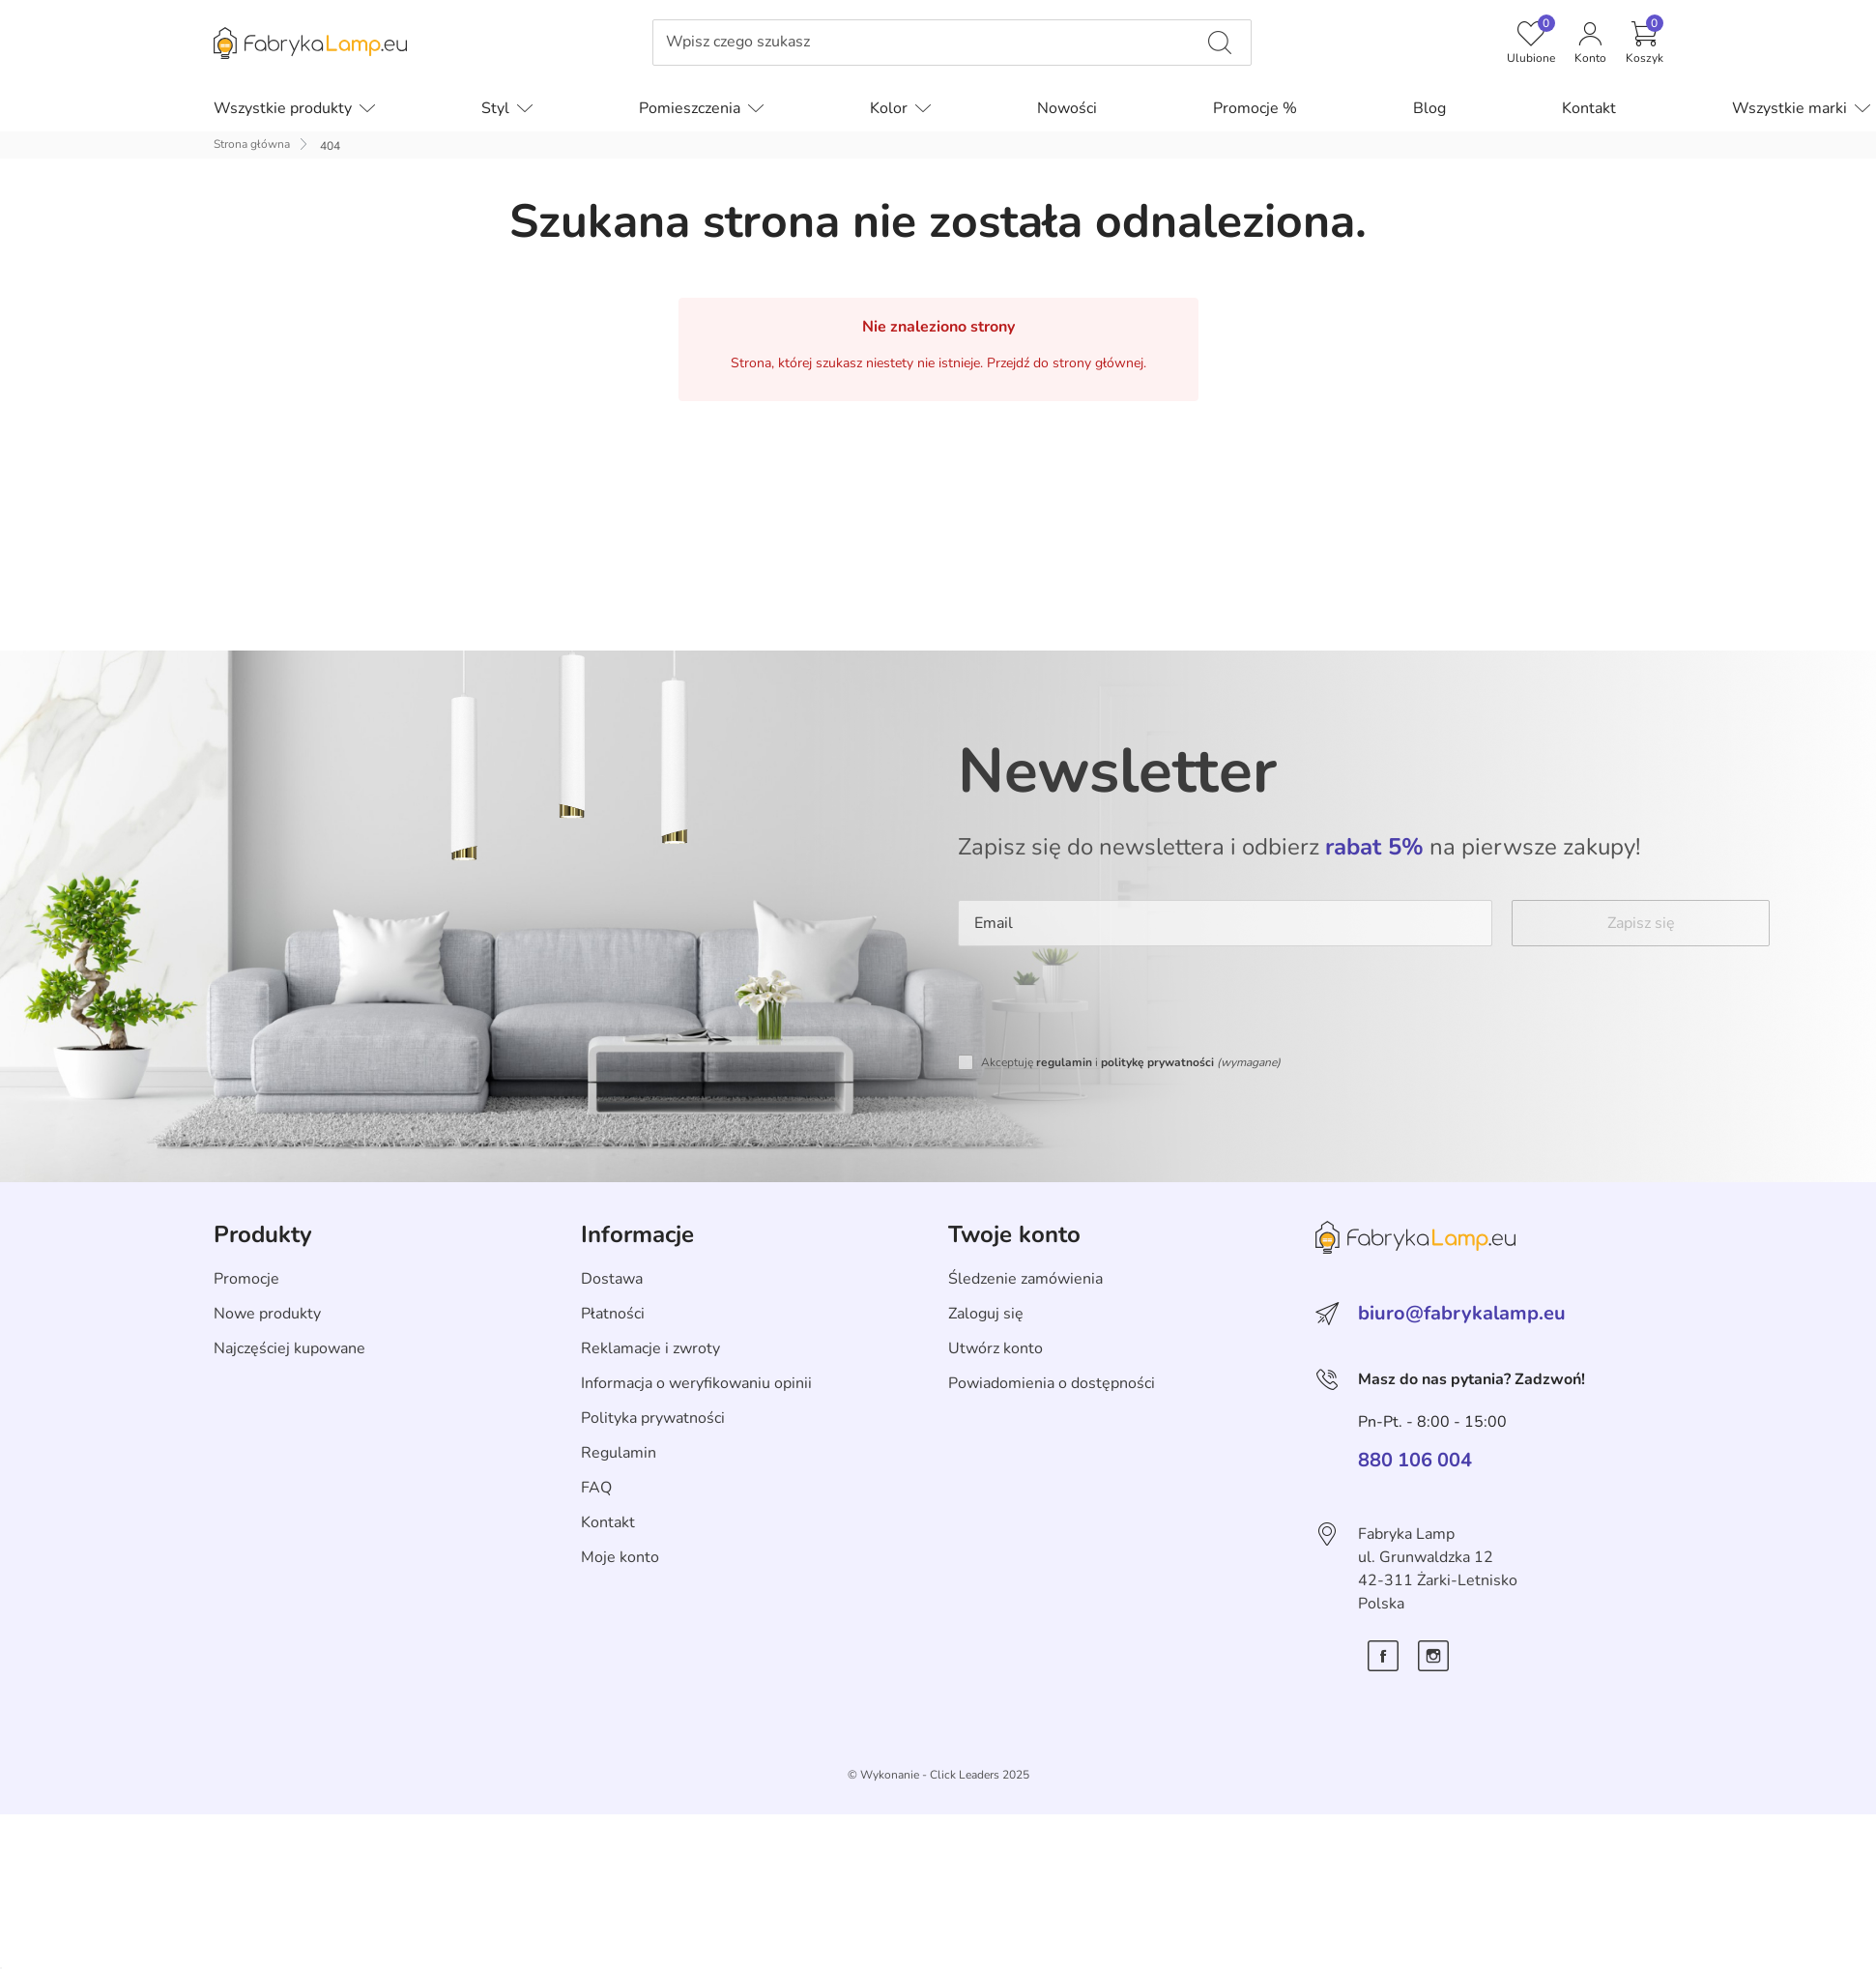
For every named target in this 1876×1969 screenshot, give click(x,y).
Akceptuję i (1131, 1062)
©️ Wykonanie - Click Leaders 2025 (938, 1774)
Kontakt (608, 1522)
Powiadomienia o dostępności (1051, 1383)
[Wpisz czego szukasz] (1220, 42)
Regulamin (618, 1452)
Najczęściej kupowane (289, 1348)
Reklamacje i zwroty (650, 1348)
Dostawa (612, 1278)
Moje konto (620, 1557)
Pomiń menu (238, 56)
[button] (1644, 42)
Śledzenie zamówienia (1025, 1278)
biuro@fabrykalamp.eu (1462, 1313)
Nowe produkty (267, 1313)
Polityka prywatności (653, 1418)
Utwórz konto (995, 1348)
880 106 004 (1415, 1460)
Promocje (246, 1278)
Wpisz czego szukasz (738, 42)
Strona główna (252, 144)
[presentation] (1105, 1003)
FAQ (596, 1487)
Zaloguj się (986, 1313)
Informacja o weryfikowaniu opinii (696, 1383)
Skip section (256, 1192)
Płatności (613, 1313)
